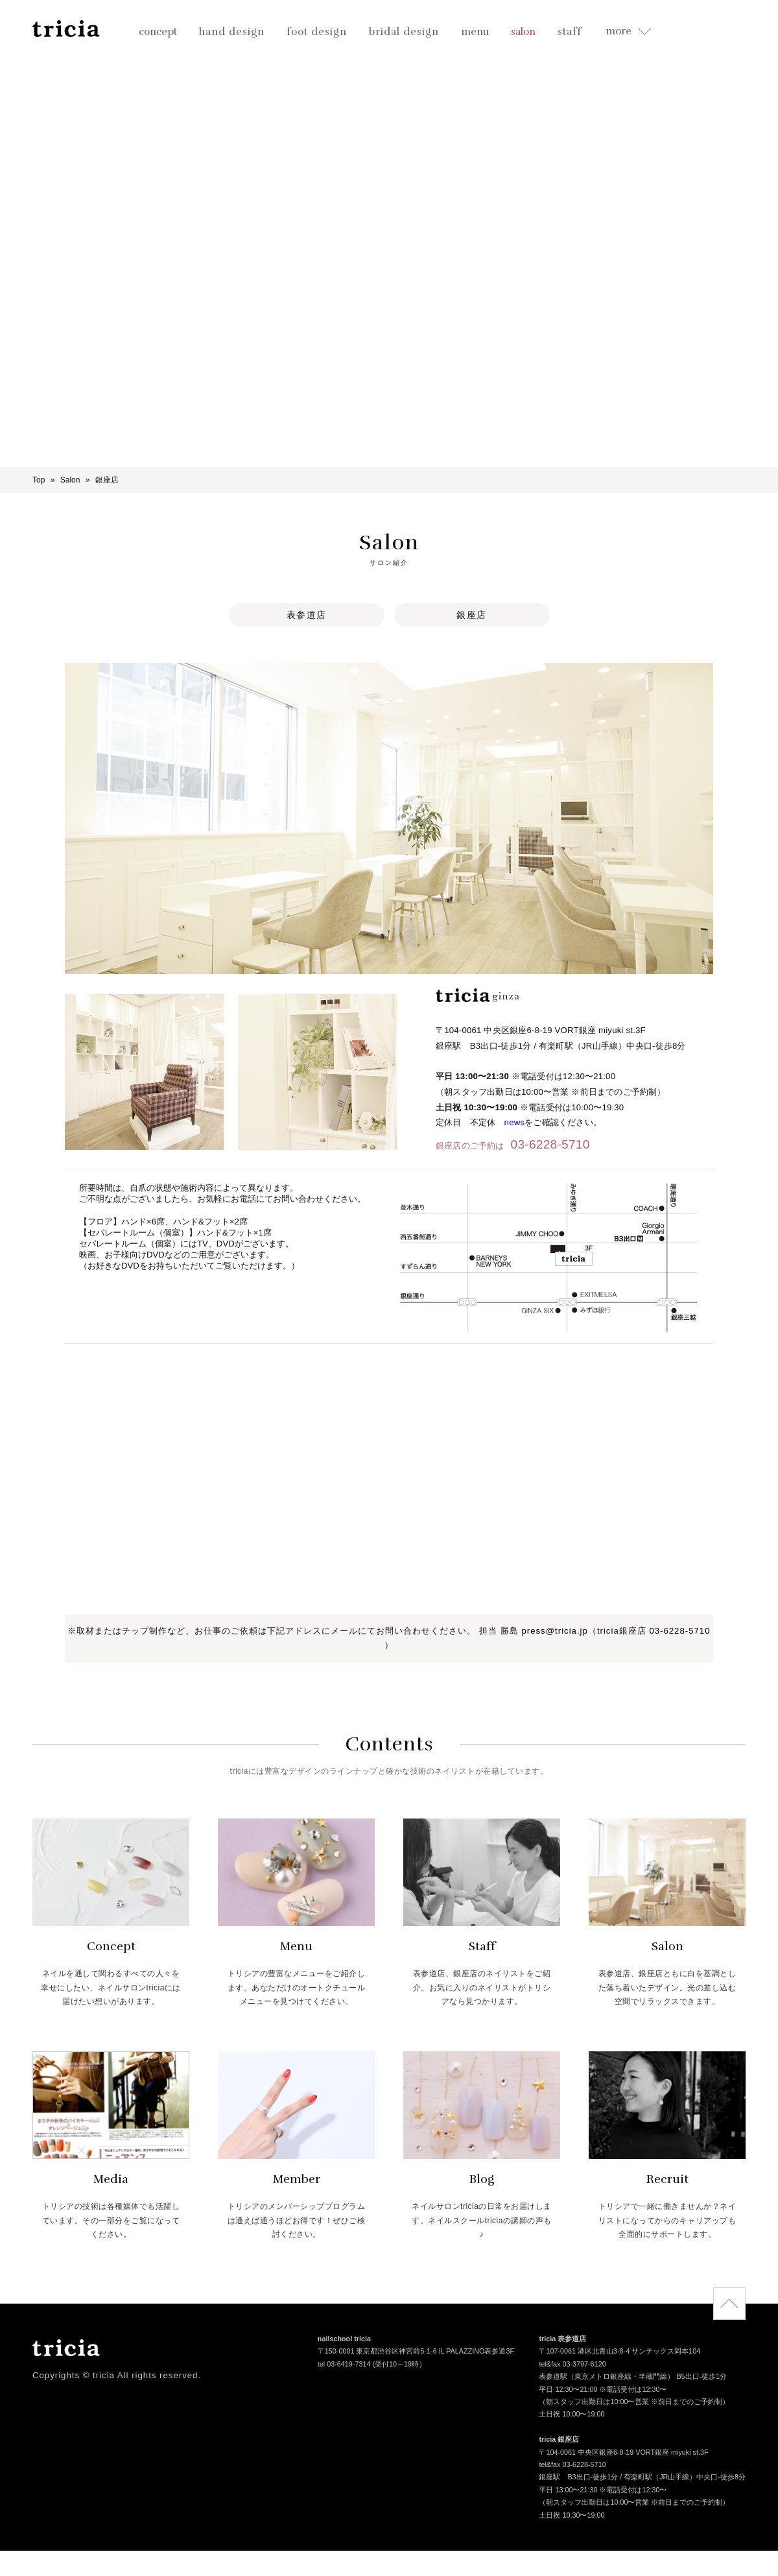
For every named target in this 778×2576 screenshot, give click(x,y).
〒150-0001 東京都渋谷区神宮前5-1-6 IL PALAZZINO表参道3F (416, 2352)
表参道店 (307, 615)
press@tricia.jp (554, 1631)
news (514, 1122)
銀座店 (471, 615)
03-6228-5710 (550, 1144)
